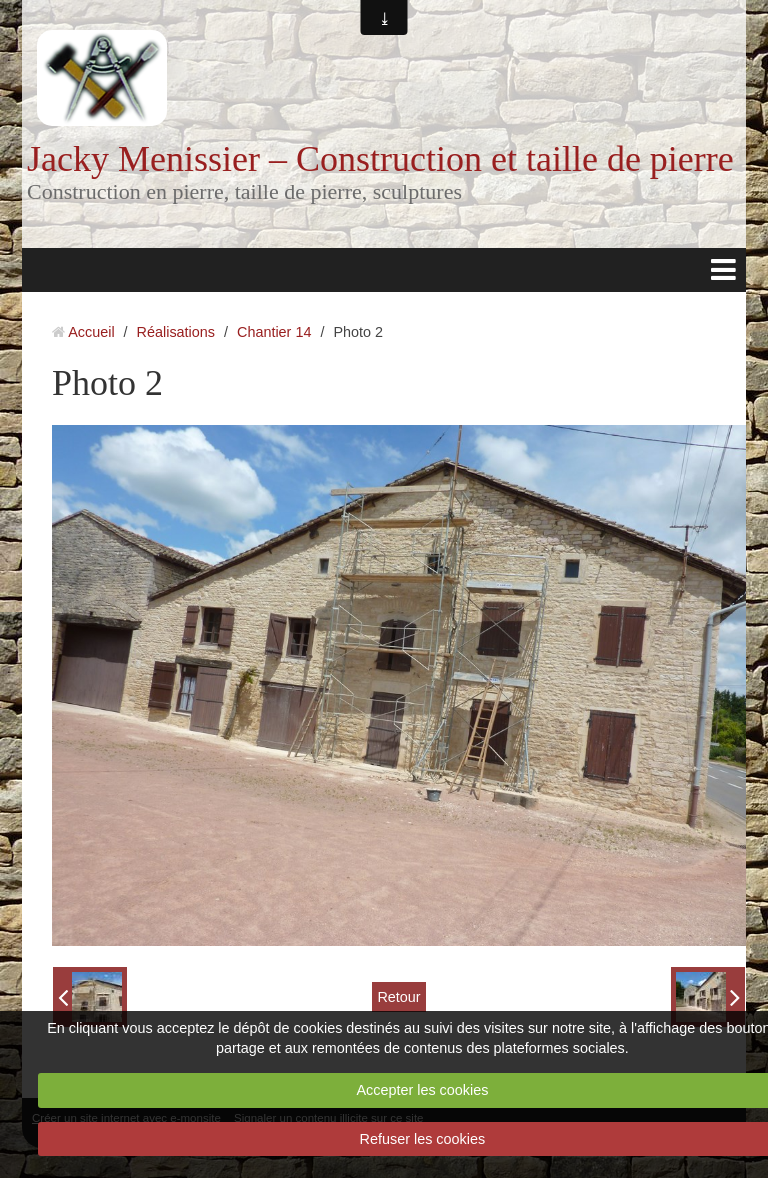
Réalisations (176, 332)
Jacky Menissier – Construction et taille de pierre (380, 159)
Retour (398, 997)
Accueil (91, 332)
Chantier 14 (274, 332)
